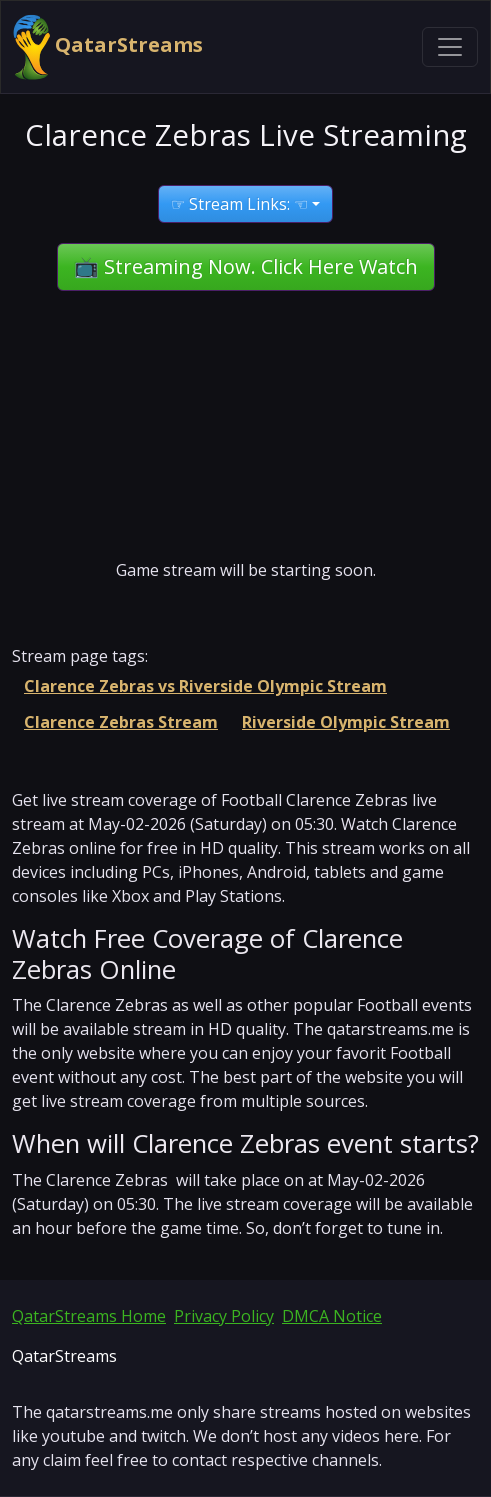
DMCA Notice (332, 1316)
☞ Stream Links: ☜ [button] (239, 204)
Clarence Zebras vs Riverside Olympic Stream (205, 686)
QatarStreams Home (89, 1316)
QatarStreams (108, 47)
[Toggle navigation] (450, 47)
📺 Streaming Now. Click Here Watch (246, 266)
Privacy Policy (224, 1316)
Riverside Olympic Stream (346, 722)
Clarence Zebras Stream (121, 722)
